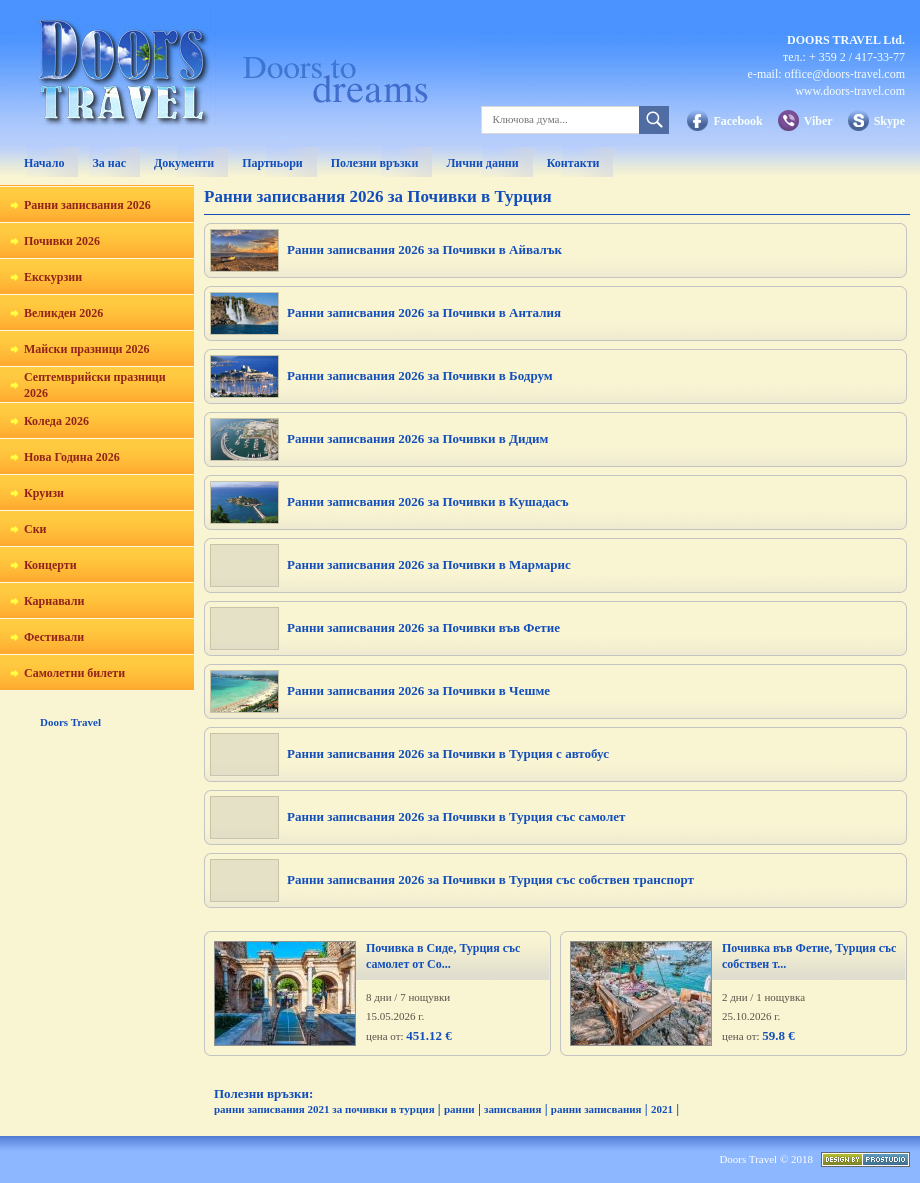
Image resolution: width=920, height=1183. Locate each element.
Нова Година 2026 (72, 457)
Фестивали (54, 637)
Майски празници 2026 (86, 349)
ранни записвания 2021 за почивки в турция (324, 1109)
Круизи (44, 493)
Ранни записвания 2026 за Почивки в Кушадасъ (428, 501)
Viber (818, 121)
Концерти (50, 565)
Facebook (737, 121)
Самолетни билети (74, 673)
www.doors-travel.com (850, 91)
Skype (889, 121)
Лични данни (482, 163)
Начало (44, 163)
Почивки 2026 (62, 241)
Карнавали (54, 601)
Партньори (272, 163)
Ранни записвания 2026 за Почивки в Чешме (418, 690)
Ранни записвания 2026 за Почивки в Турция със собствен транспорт (490, 879)
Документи (184, 163)
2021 (662, 1109)
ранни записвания (596, 1109)
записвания (512, 1109)
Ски (35, 529)
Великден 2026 (63, 313)
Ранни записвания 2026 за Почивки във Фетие (423, 627)
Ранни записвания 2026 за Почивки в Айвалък (424, 249)
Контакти (573, 163)
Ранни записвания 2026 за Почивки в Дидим (417, 438)
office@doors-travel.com (845, 74)
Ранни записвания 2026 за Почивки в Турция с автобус (448, 753)
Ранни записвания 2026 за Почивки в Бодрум (420, 375)
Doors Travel (70, 722)
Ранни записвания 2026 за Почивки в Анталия (424, 312)
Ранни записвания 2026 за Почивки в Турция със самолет (456, 816)
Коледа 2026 (56, 421)
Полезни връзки (375, 163)
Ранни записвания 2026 (87, 205)
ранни (459, 1109)
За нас (109, 163)
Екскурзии (53, 277)
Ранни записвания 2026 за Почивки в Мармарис (429, 564)
